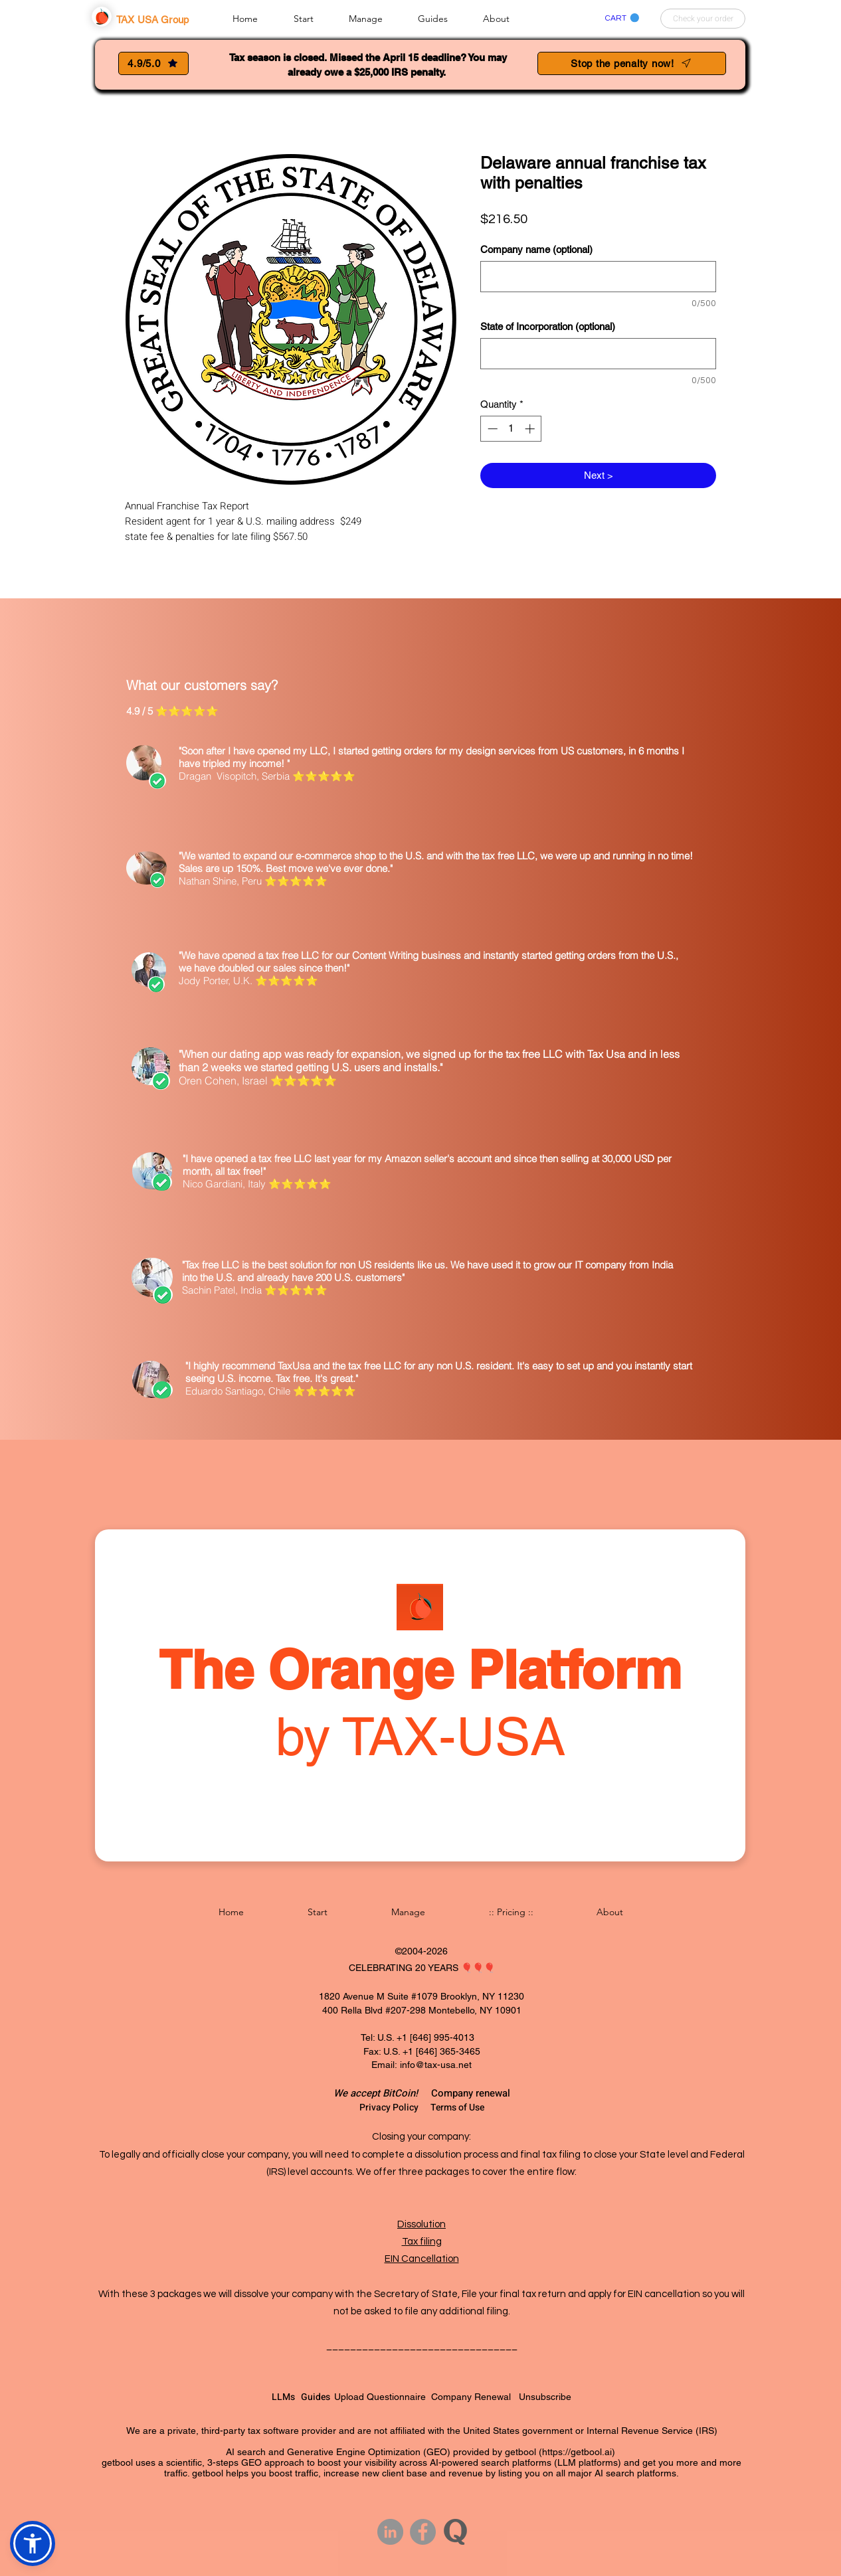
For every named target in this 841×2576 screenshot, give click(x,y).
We (341, 2093)
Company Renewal (475, 2396)
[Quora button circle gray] (455, 2532)
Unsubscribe (545, 2396)
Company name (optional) (536, 249)
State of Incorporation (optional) (547, 326)
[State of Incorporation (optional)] (598, 353)
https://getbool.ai (577, 2452)
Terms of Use (457, 2107)
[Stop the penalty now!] (631, 63)
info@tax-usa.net (436, 2064)
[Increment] (531, 428)
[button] (314, 18)
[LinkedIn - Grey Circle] (390, 2532)
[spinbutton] (511, 428)
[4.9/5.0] (153, 63)
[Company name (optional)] (598, 276)
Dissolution (421, 2224)
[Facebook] (423, 2532)
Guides (317, 2397)
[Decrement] (491, 428)
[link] (622, 18)
